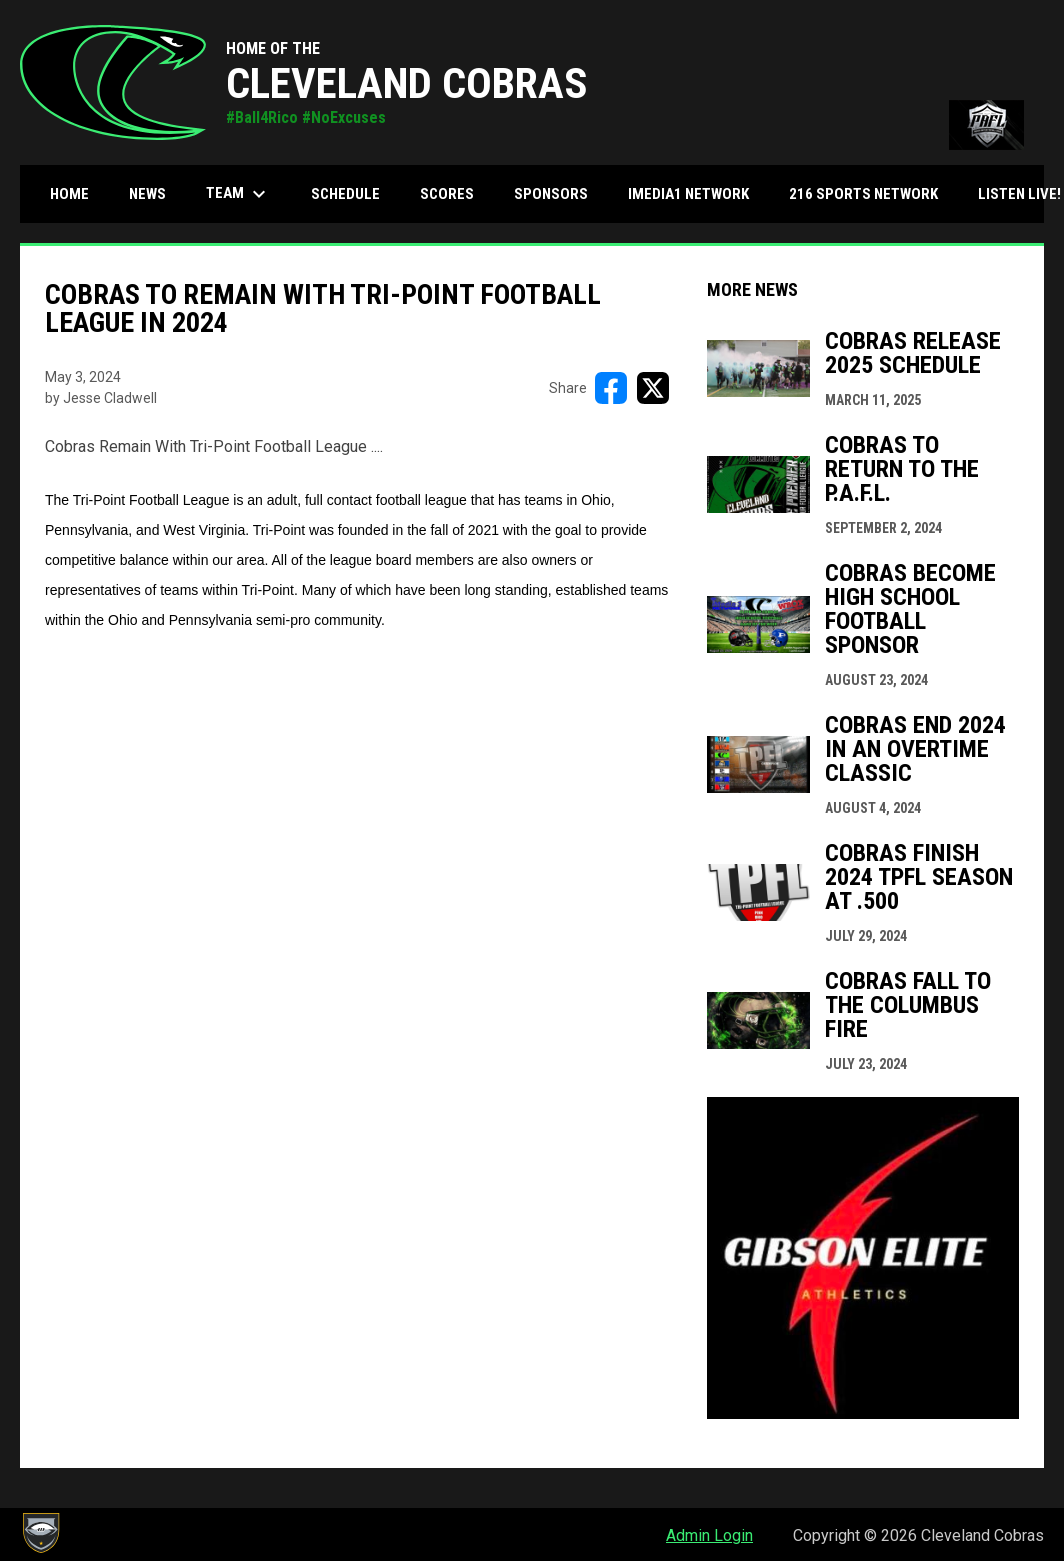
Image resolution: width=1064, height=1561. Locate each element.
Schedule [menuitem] (345, 194)
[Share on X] (653, 388)
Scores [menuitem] (447, 194)
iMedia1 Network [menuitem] (688, 194)
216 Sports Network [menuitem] (863, 194)
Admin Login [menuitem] (709, 1535)
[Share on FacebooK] (611, 388)
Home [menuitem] (69, 194)
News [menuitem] (147, 194)
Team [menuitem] (238, 194)
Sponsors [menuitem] (551, 194)
